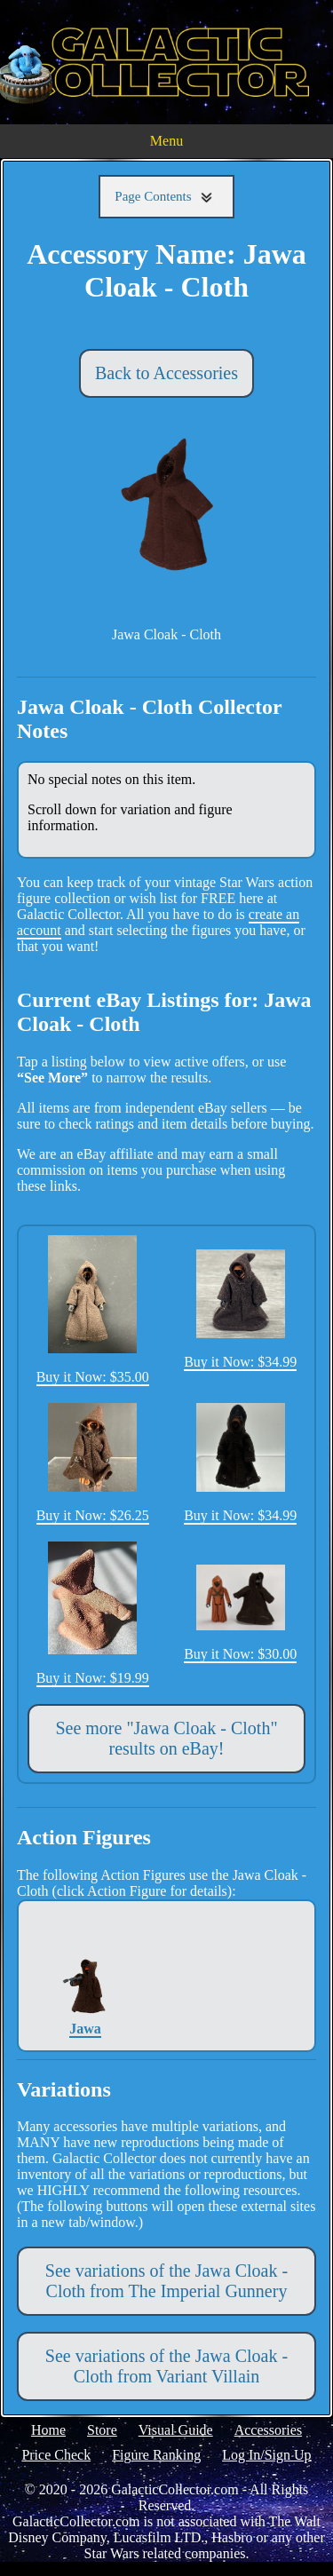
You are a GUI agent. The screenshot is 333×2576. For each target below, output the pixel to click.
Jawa (85, 1975)
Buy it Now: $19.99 (92, 1613)
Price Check (56, 2454)
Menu (166, 140)
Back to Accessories (166, 373)
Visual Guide (176, 2429)
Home (48, 2429)
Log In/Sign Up (266, 2454)
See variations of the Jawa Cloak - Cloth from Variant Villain (166, 2366)
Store (102, 2429)
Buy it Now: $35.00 (92, 1309)
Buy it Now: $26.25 (92, 1463)
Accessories (268, 2429)
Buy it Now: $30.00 (240, 1613)
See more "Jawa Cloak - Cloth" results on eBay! (166, 1738)
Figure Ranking (156, 2454)
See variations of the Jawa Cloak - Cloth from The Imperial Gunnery (166, 2281)
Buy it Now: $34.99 (240, 1309)
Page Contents (166, 196)
